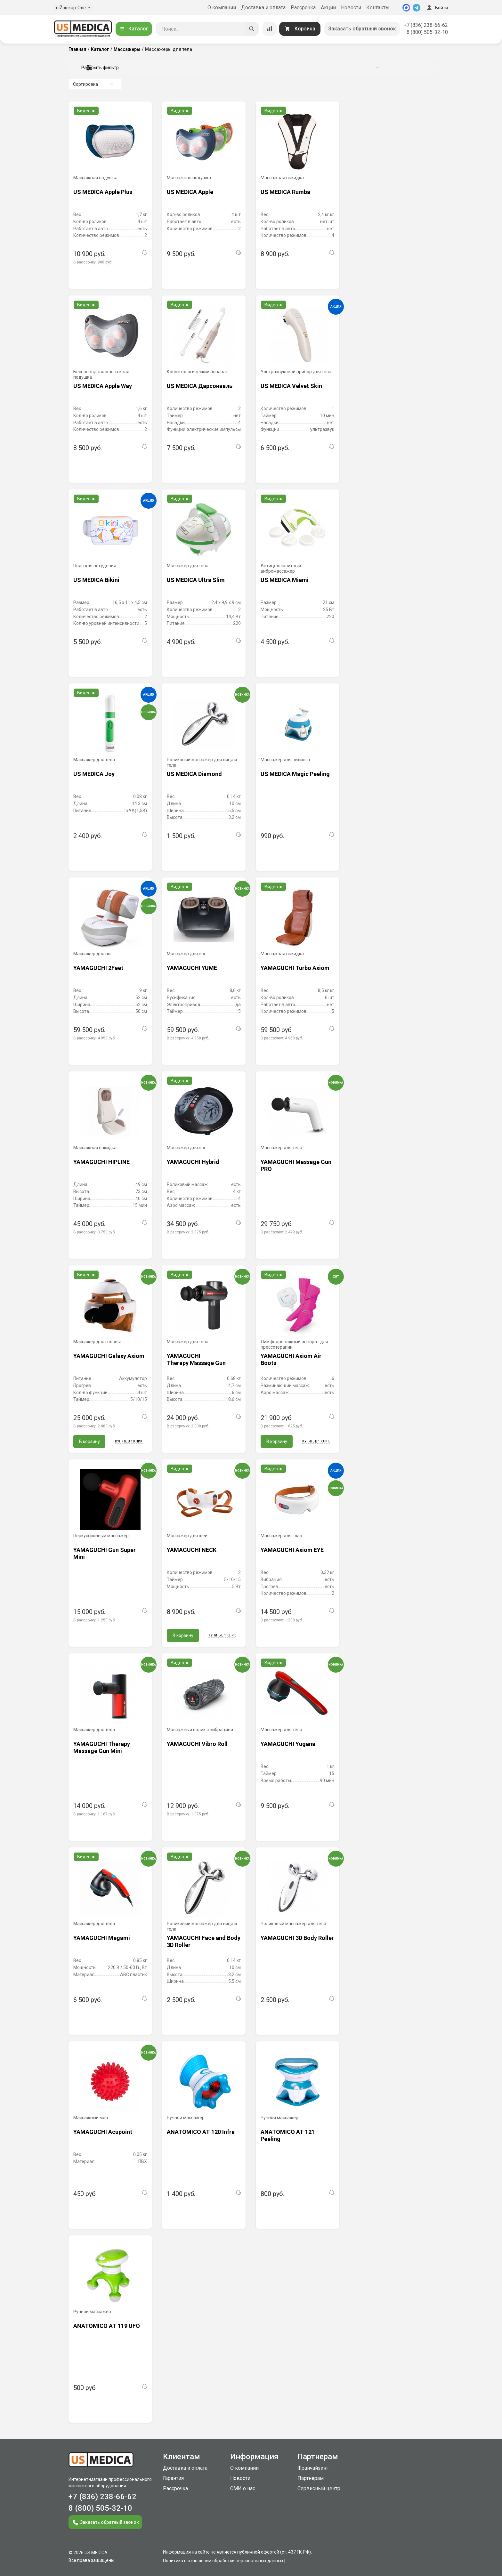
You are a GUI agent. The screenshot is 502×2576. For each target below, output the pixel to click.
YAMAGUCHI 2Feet (98, 968)
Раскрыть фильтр (230, 67)
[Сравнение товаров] (270, 29)
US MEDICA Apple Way (102, 386)
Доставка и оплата (263, 7)
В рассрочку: (92, 262)
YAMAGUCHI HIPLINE (101, 1162)
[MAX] (406, 8)
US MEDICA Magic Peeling (295, 774)
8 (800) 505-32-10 (427, 32)
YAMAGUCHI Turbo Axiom (295, 968)
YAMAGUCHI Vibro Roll (197, 1743)
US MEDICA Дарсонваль (199, 386)
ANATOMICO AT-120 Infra (201, 2131)
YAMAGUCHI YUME (192, 968)
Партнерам (310, 2478)
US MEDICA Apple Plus (102, 192)
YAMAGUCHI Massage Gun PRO (296, 1165)
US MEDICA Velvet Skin (291, 386)
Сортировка (93, 84)
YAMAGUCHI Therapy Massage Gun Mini (101, 1747)
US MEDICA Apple (190, 192)
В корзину (89, 1441)
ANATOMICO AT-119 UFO (106, 2325)
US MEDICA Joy (94, 774)
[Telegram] (416, 8)
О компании (221, 7)
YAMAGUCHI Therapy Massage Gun (196, 1359)
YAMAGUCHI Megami (101, 1937)
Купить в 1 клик (128, 1441)
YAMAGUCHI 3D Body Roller (297, 1937)
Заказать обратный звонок (362, 29)
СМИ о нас (242, 2488)
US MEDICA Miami (285, 580)
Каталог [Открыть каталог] (133, 29)
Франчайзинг (312, 2468)
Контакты (378, 7)
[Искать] (252, 29)
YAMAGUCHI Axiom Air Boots (291, 1359)
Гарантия (173, 2478)
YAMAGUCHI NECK (191, 1549)
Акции (328, 7)
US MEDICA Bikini (96, 580)
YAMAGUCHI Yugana (288, 1743)
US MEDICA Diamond (194, 774)
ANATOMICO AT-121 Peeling (288, 2135)
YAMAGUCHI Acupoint (102, 2131)
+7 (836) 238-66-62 (426, 25)
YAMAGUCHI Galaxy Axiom (108, 1356)
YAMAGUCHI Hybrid (193, 1162)
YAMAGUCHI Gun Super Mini (104, 1553)
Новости (351, 7)
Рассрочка (303, 7)
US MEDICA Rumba (285, 192)
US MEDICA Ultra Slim (196, 580)
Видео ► (86, 110)
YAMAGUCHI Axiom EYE (292, 1549)
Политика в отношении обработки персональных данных (223, 2560)
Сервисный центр (318, 2488)
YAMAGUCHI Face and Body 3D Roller (203, 1941)
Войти (436, 8)
